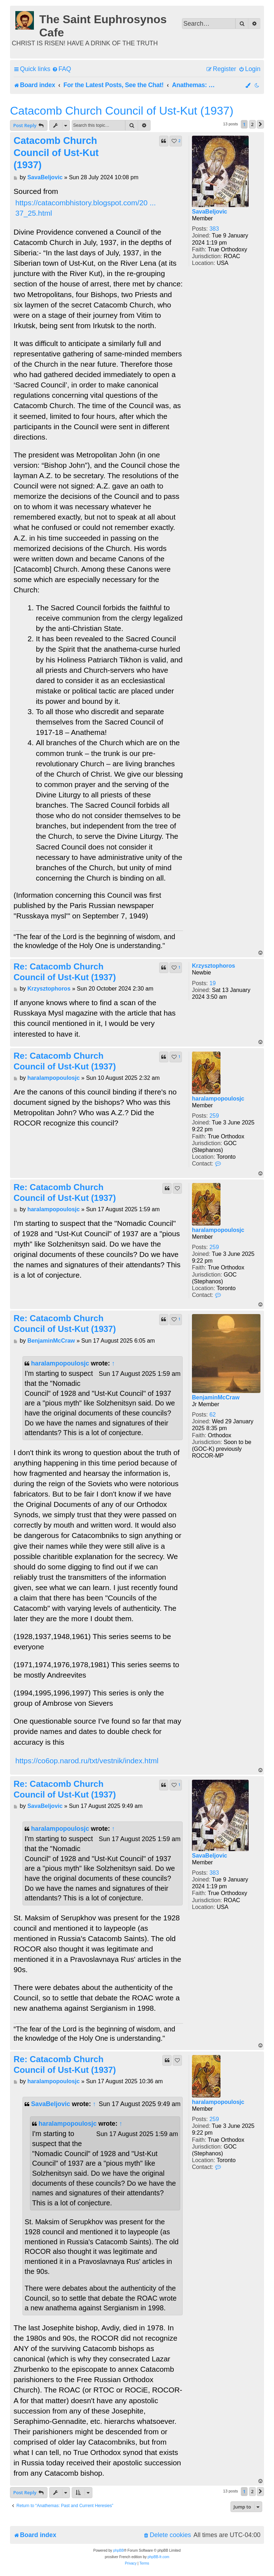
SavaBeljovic (209, 212)
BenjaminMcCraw (215, 1397)
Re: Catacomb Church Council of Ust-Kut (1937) (65, 972)
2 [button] (252, 124)
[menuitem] (61, 69)
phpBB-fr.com (158, 2557)
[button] (260, 124)
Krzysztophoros (213, 966)
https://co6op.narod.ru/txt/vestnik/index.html (86, 1760)
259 (214, 1116)
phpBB (118, 2550)
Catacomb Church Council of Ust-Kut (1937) (121, 110)
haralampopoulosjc (218, 1099)
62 (212, 1415)
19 (212, 983)
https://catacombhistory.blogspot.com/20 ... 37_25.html (85, 208)
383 (214, 229)
